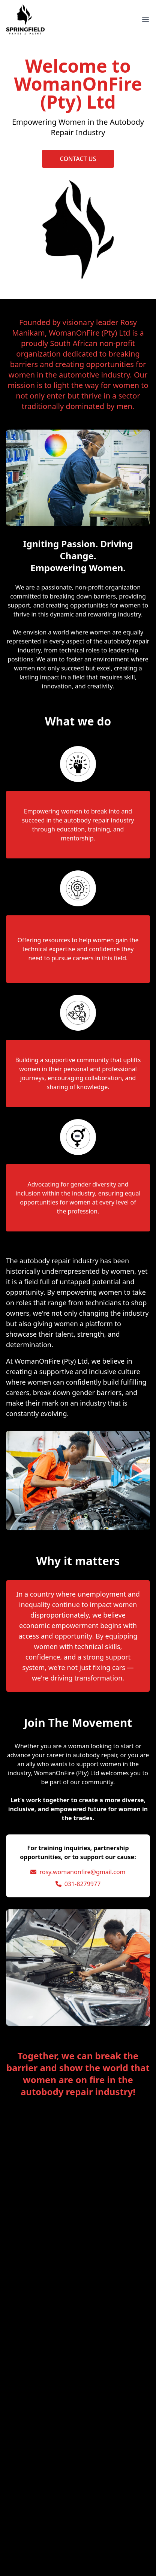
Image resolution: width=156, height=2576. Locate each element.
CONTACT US (78, 159)
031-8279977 (82, 1884)
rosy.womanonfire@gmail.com (82, 1872)
